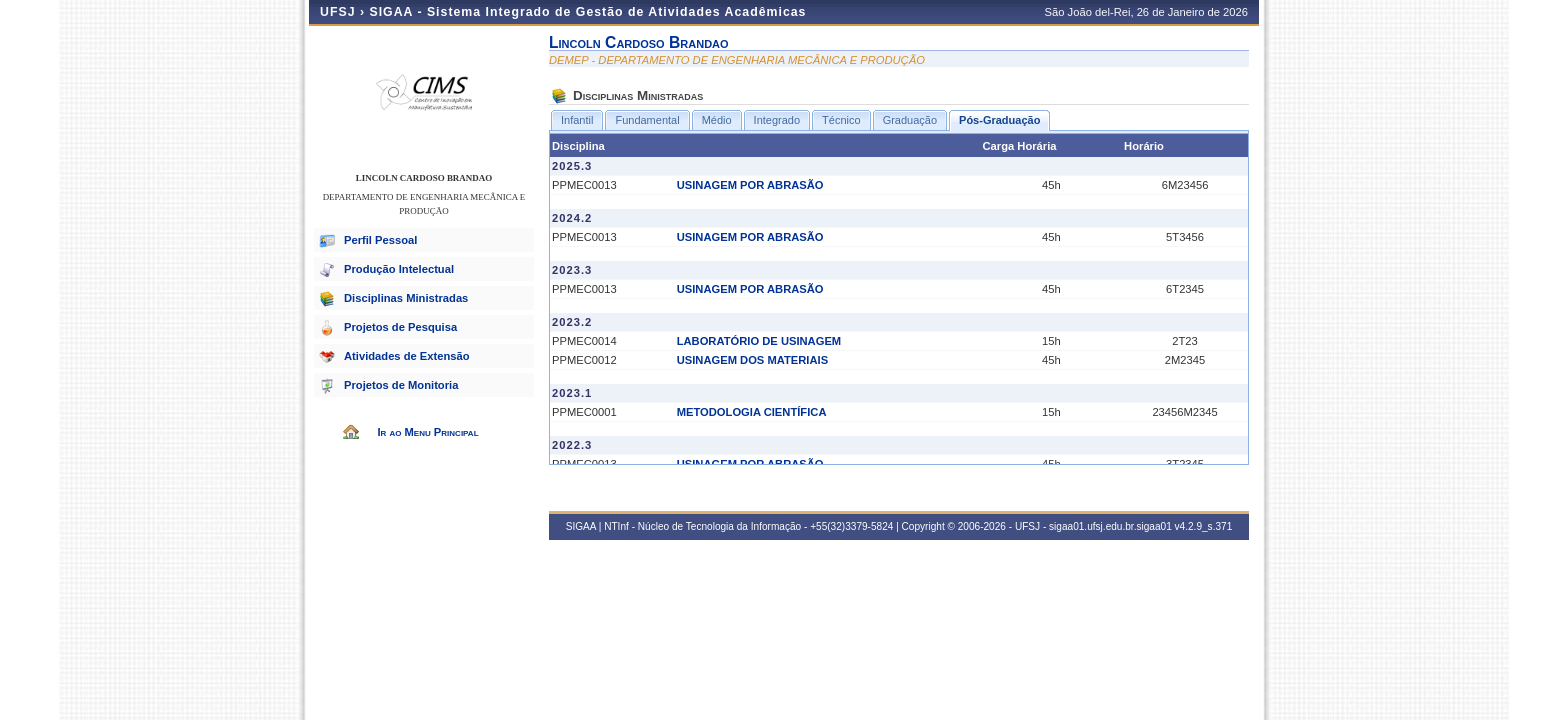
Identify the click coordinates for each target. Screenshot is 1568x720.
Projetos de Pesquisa (400, 327)
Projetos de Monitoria (401, 385)
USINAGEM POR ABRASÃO (750, 185)
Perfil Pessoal (380, 240)
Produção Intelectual (399, 269)
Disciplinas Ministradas (406, 298)
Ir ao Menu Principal (427, 432)
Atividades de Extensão (407, 356)
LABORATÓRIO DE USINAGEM (759, 341)
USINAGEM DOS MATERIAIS (752, 360)
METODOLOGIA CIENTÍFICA (752, 412)
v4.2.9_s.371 (1204, 526)
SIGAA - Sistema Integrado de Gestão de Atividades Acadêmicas (587, 12)
